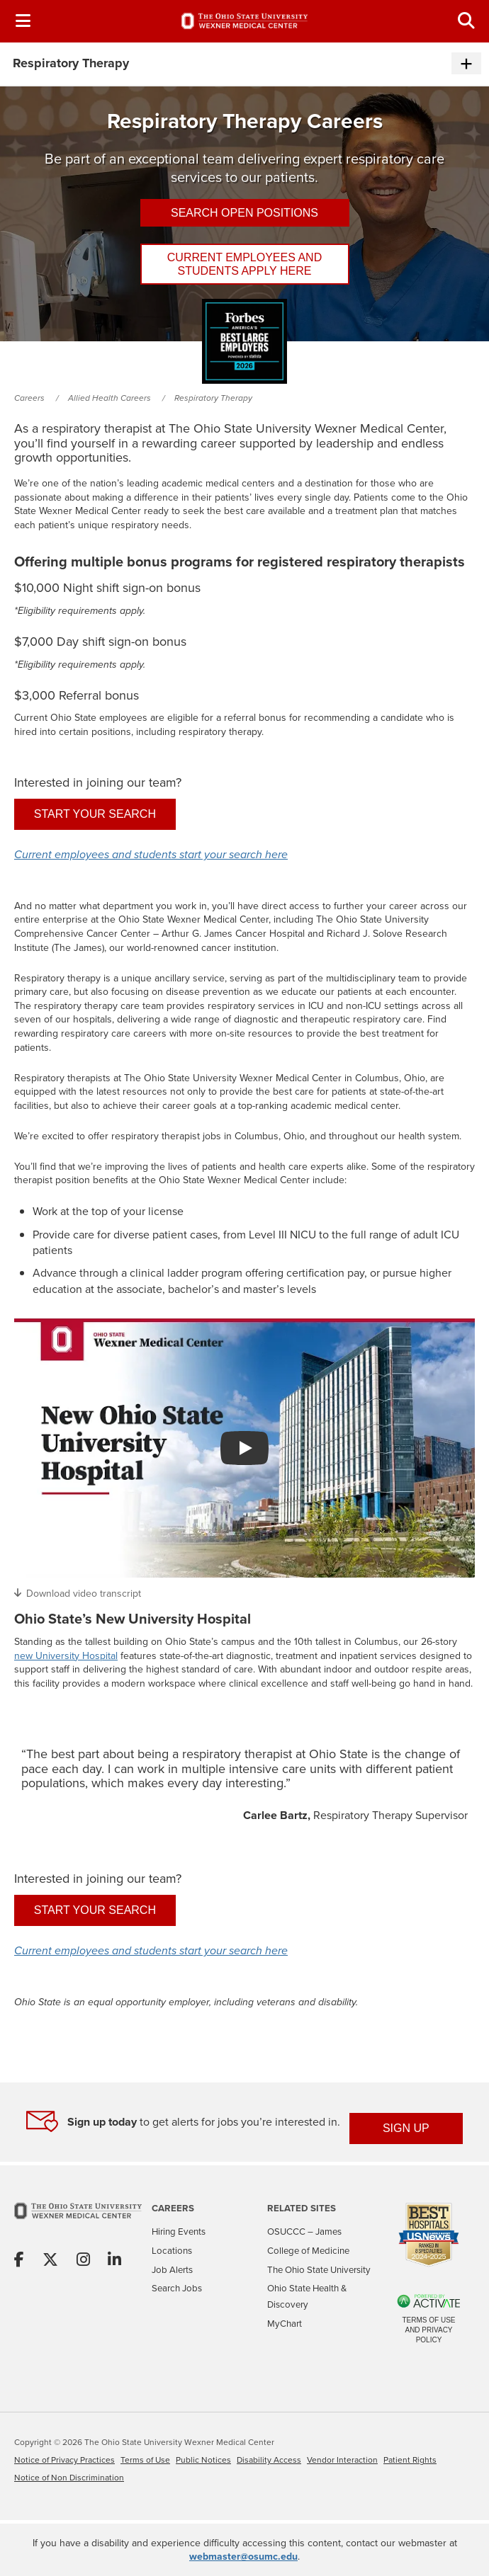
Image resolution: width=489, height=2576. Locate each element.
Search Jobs (177, 2288)
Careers (29, 398)
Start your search (95, 814)
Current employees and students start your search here (151, 854)
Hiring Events (179, 2231)
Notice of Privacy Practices (64, 2460)
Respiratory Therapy (213, 398)
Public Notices (203, 2460)
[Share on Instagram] (83, 2260)
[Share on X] (50, 2260)
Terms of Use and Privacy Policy (428, 2330)
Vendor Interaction (342, 2460)
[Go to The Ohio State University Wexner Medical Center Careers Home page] (244, 21)
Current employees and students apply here (244, 264)
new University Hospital (66, 1655)
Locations (172, 2250)
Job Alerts (172, 2269)
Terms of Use (145, 2460)
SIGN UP (406, 2128)
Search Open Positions (244, 213)
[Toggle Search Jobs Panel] (466, 21)
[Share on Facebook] (19, 2260)
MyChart (284, 2323)
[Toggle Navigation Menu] (22, 21)
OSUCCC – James (304, 2231)
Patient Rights (410, 2460)
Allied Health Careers (109, 398)
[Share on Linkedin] (114, 2260)
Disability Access (269, 2460)
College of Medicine (308, 2250)
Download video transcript (83, 1593)
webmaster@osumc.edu (243, 2556)
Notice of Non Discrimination (69, 2477)
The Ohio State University (319, 2269)
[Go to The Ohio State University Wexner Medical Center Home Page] (78, 2220)
